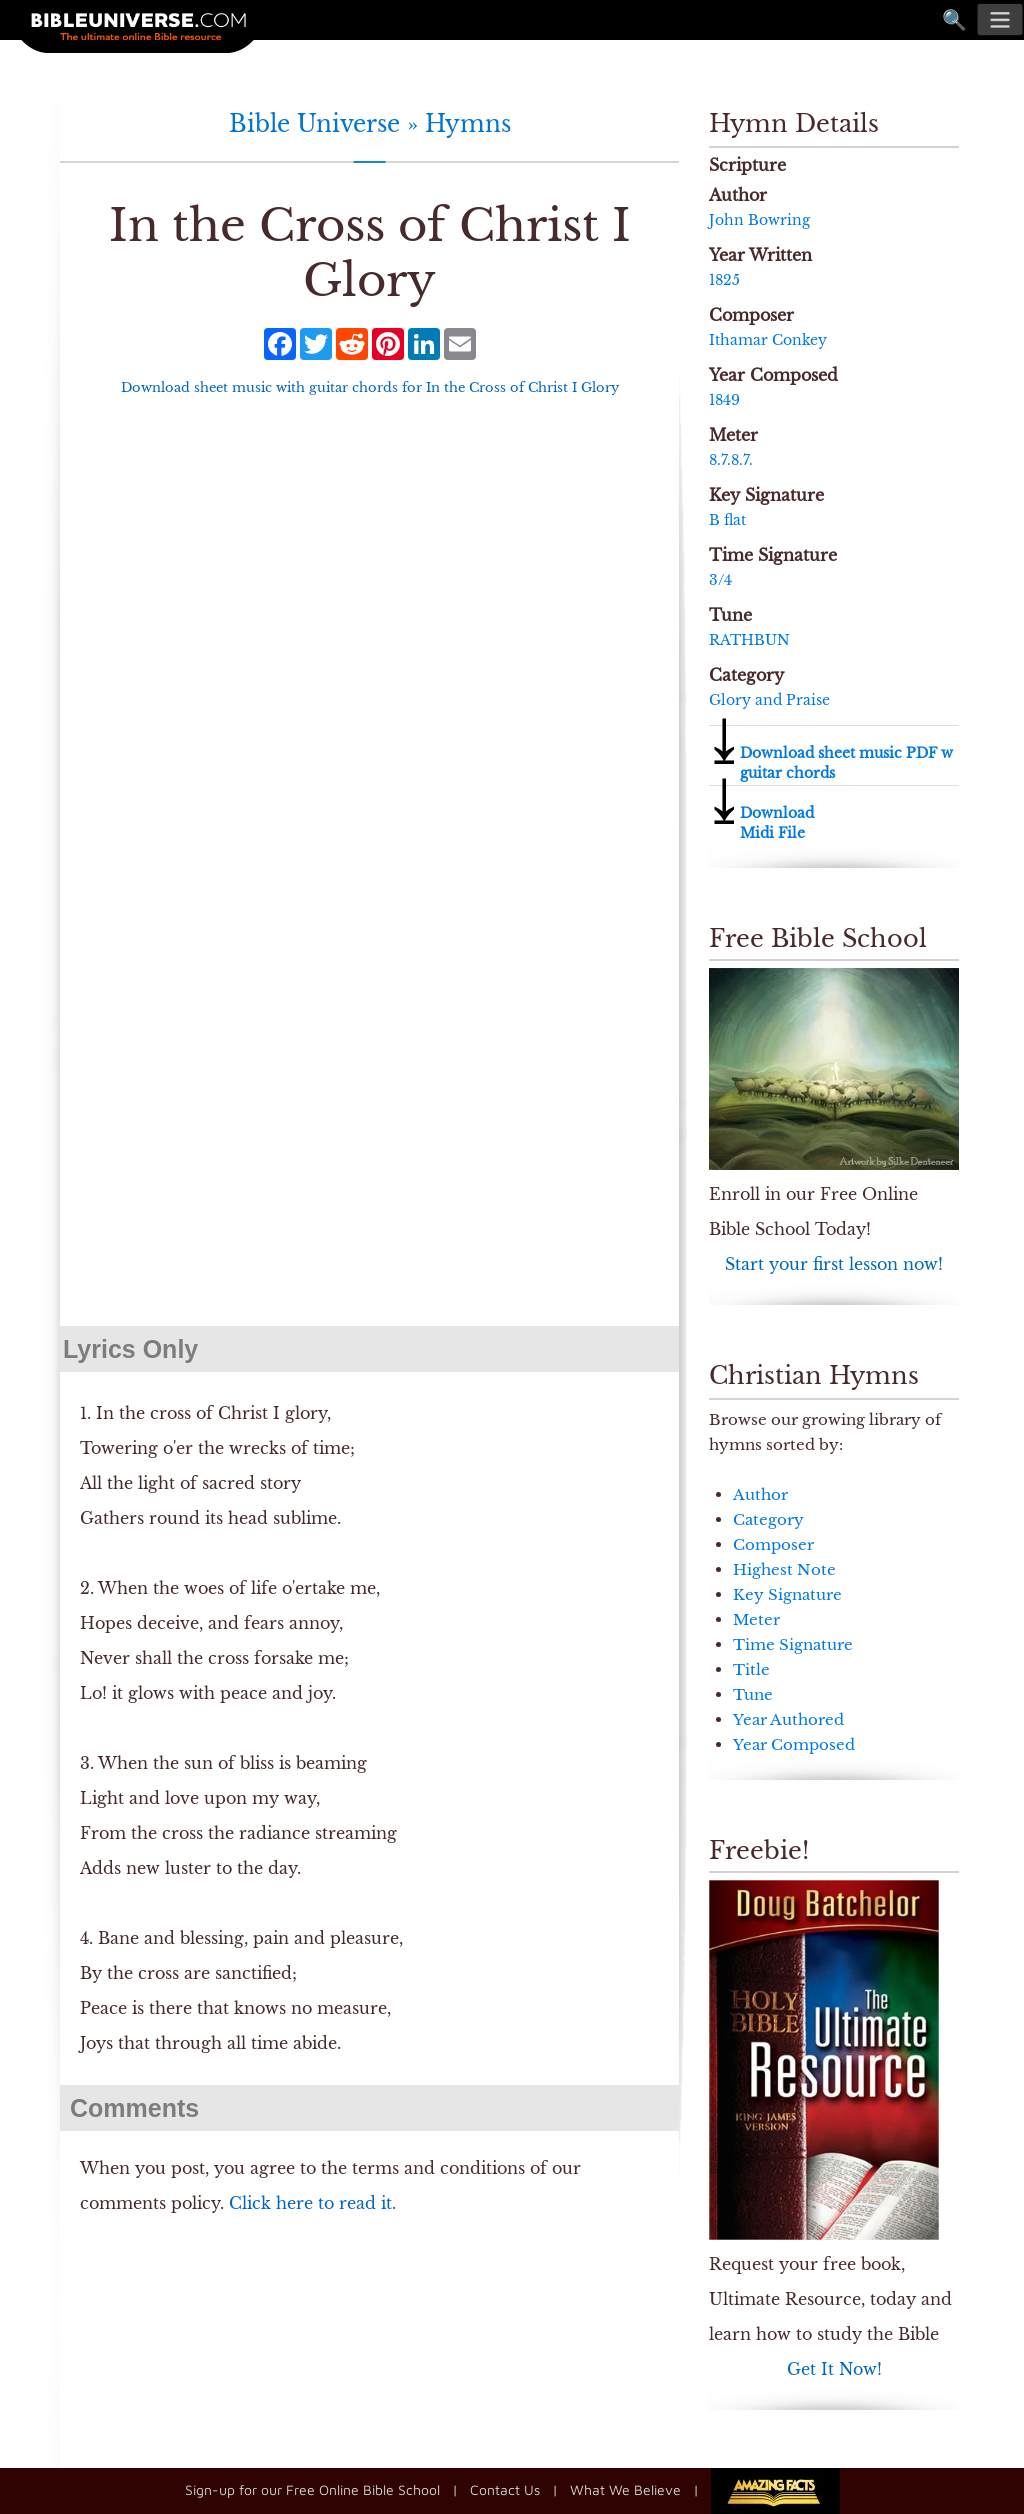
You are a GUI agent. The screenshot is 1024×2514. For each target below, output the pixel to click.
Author (760, 1494)
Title (751, 1669)
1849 (724, 400)
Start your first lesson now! (834, 1264)
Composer (773, 1544)
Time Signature (793, 1644)
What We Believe (625, 2488)
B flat (727, 520)
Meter (756, 1619)
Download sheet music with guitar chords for (370, 387)
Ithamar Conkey (768, 340)
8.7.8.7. (731, 460)
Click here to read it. (312, 2203)
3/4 (720, 580)
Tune (753, 1694)
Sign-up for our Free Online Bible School (312, 2488)
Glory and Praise (769, 700)
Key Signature (787, 1594)
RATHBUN (749, 640)
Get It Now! (834, 2369)
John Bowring (759, 220)
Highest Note (784, 1569)
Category (768, 1519)
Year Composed (794, 1744)
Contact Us (505, 2488)
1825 (724, 280)
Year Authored (788, 1719)
